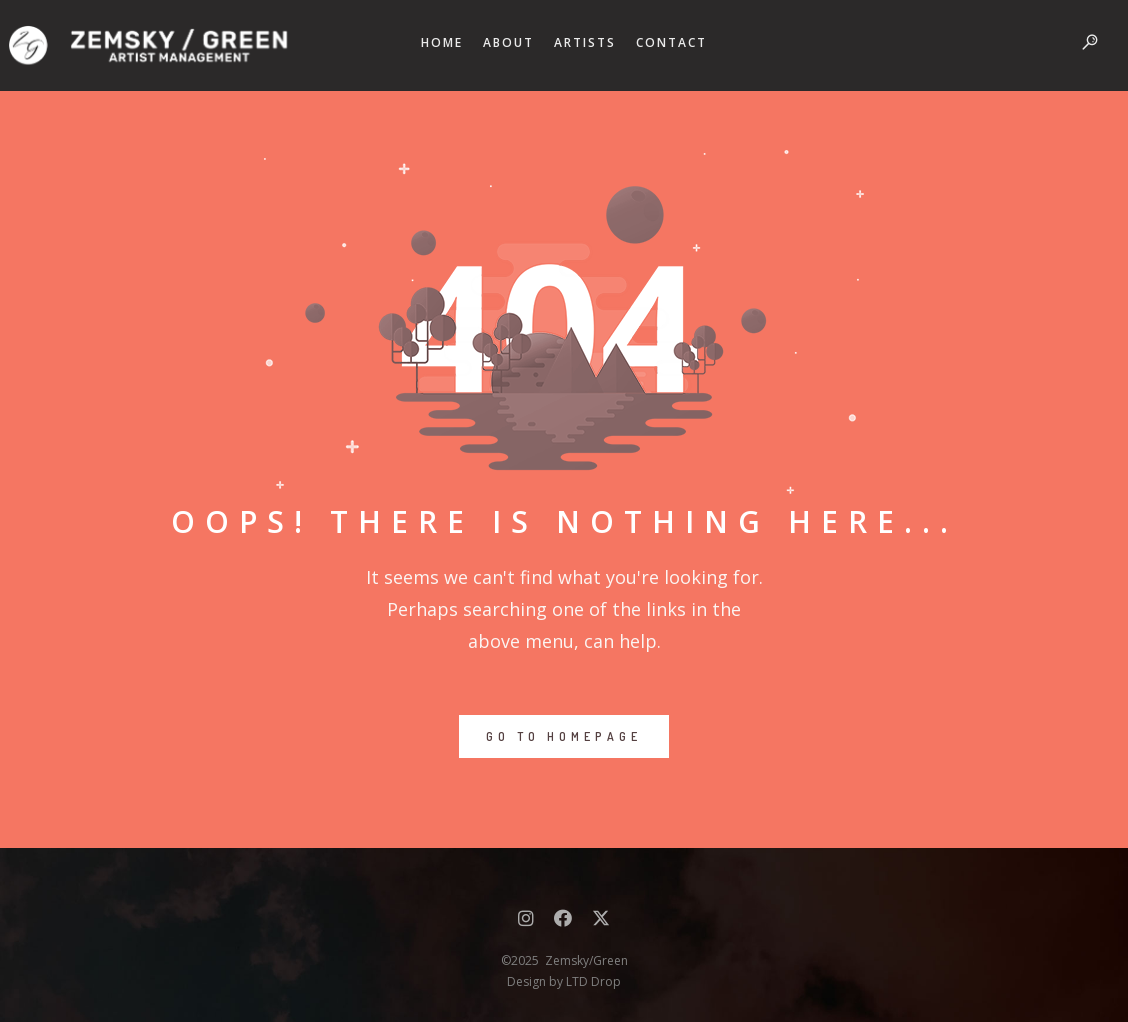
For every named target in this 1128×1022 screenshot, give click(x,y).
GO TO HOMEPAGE (564, 736)
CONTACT (671, 42)
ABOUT (508, 42)
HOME (442, 42)
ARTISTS (585, 42)
